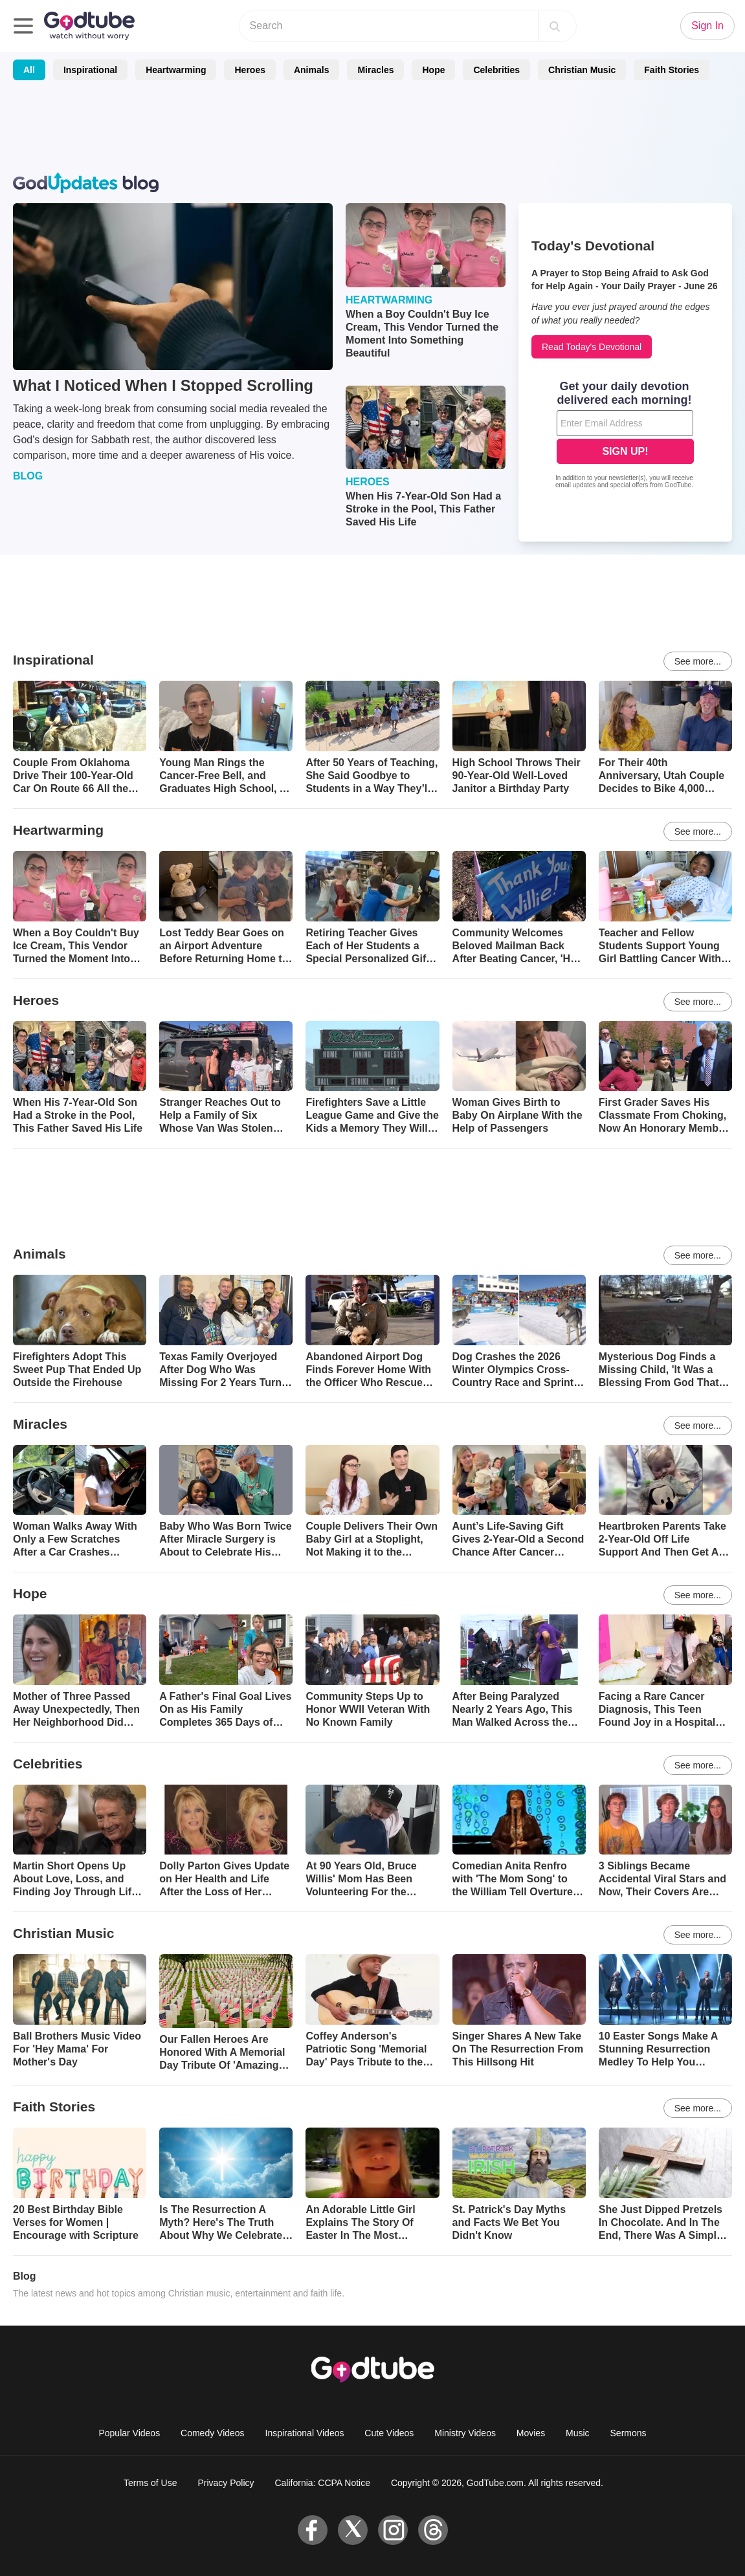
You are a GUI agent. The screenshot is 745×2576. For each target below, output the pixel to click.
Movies (531, 2433)
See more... (697, 661)
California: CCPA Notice (322, 2483)
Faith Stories (671, 70)
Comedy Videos (213, 2433)
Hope (433, 70)
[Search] (555, 26)
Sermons (628, 2433)
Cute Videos (389, 2433)
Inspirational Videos (304, 2433)
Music (578, 2433)
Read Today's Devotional (591, 347)
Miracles (375, 70)
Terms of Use (150, 2483)
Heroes (249, 70)
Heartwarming (176, 70)
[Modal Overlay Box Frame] (625, 436)
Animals (311, 70)
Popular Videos (129, 2433)
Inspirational (90, 70)
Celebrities (496, 70)
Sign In (707, 25)
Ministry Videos (465, 2433)
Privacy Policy (225, 2483)
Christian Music (582, 70)
